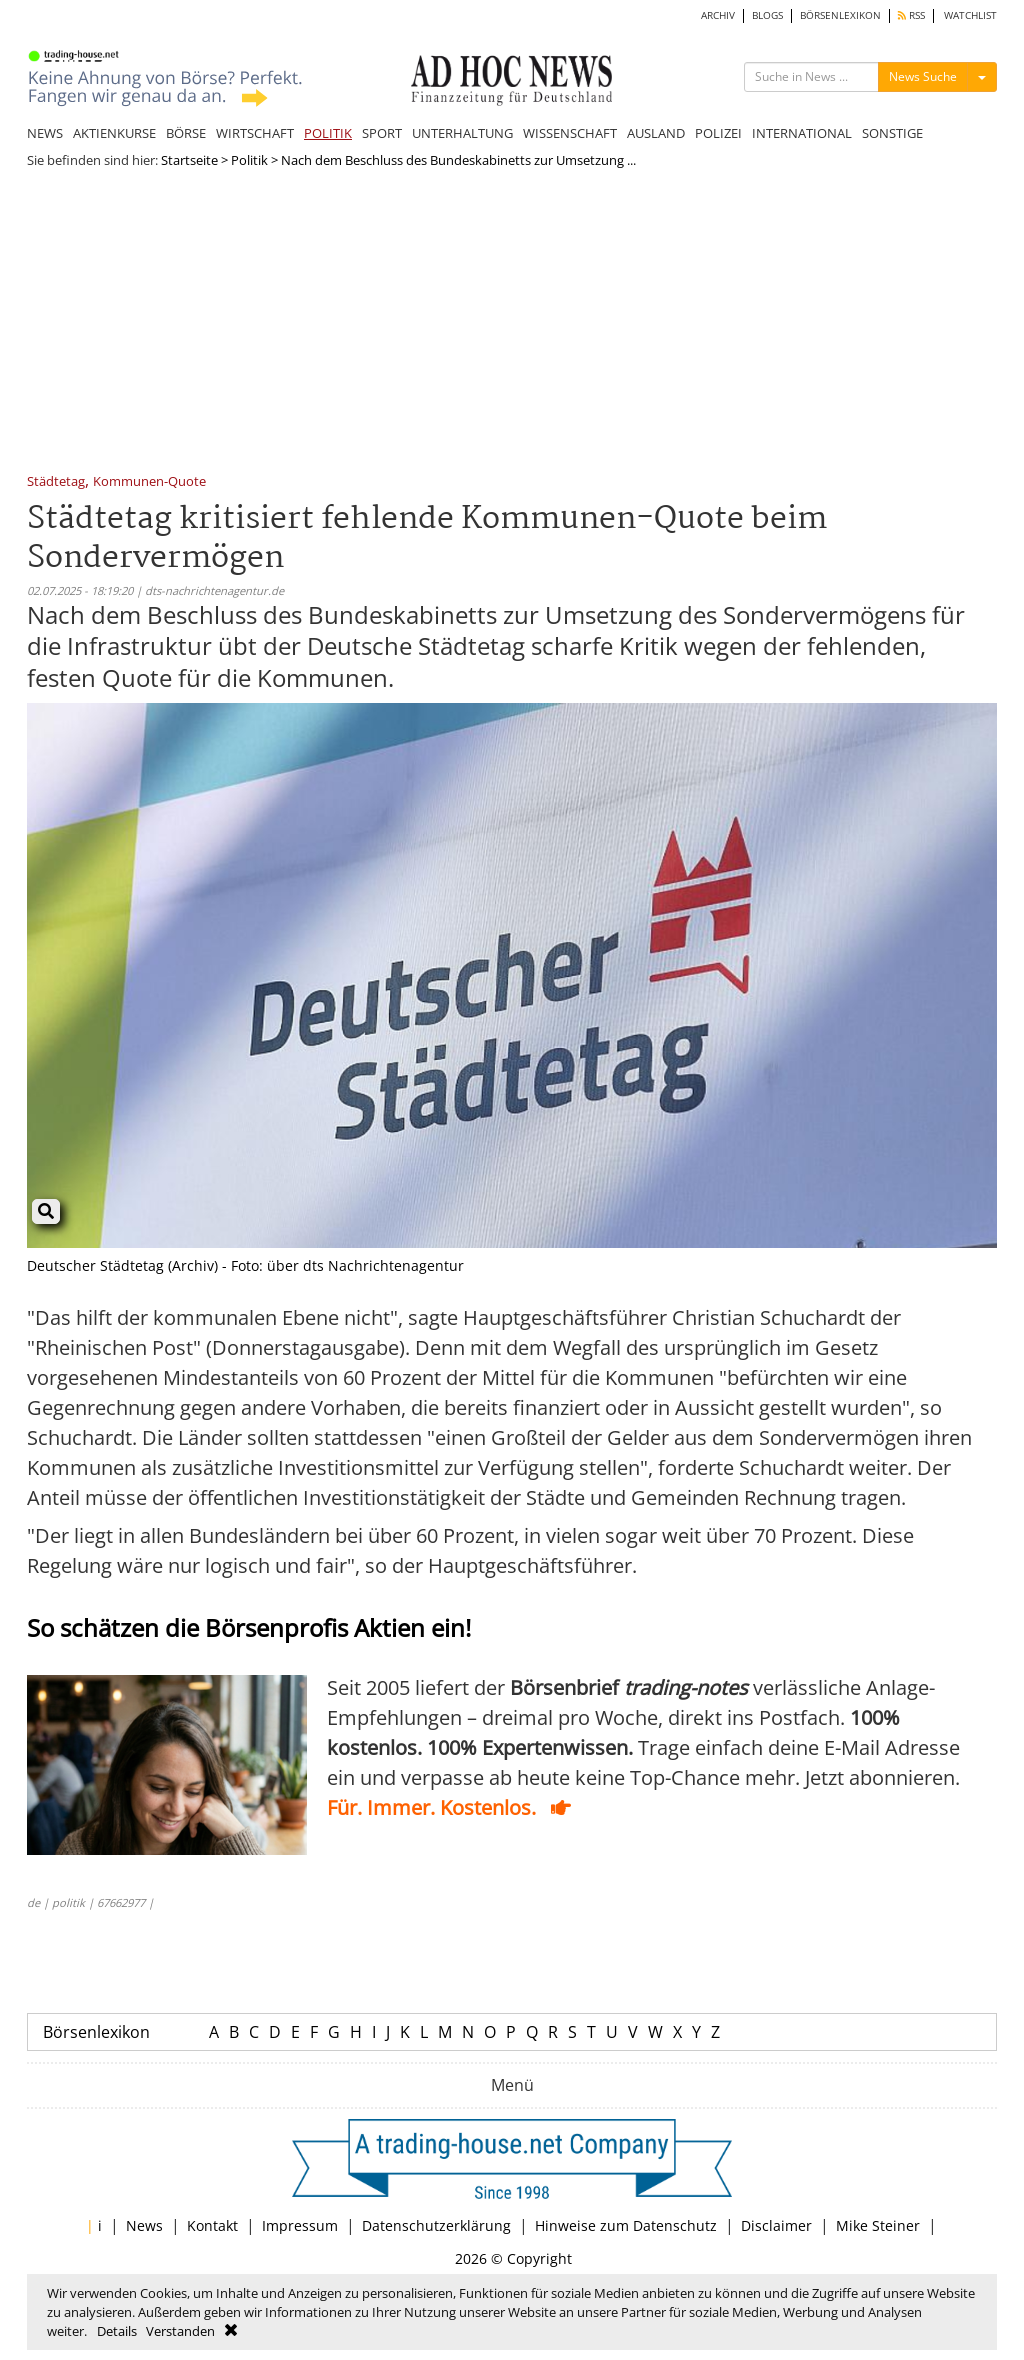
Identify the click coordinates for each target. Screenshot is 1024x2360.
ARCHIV (718, 15)
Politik (249, 160)
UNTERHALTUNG (462, 133)
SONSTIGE (892, 133)
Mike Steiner (878, 2225)
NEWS (45, 133)
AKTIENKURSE (114, 133)
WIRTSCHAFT (255, 133)
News (144, 2225)
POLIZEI (718, 133)
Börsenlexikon (96, 2032)
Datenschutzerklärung (436, 2225)
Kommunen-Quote (149, 482)
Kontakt (212, 2225)
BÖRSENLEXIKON (840, 15)
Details (117, 2331)
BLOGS (767, 15)
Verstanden (180, 2331)
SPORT (382, 133)
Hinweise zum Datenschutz (626, 2225)
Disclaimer (776, 2225)
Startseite (189, 160)
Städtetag (56, 482)
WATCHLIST (970, 15)
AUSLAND (656, 133)
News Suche (923, 76)
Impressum (300, 2225)
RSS (911, 15)
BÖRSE (186, 133)
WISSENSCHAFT (570, 133)
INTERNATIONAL (802, 133)
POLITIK (328, 133)
